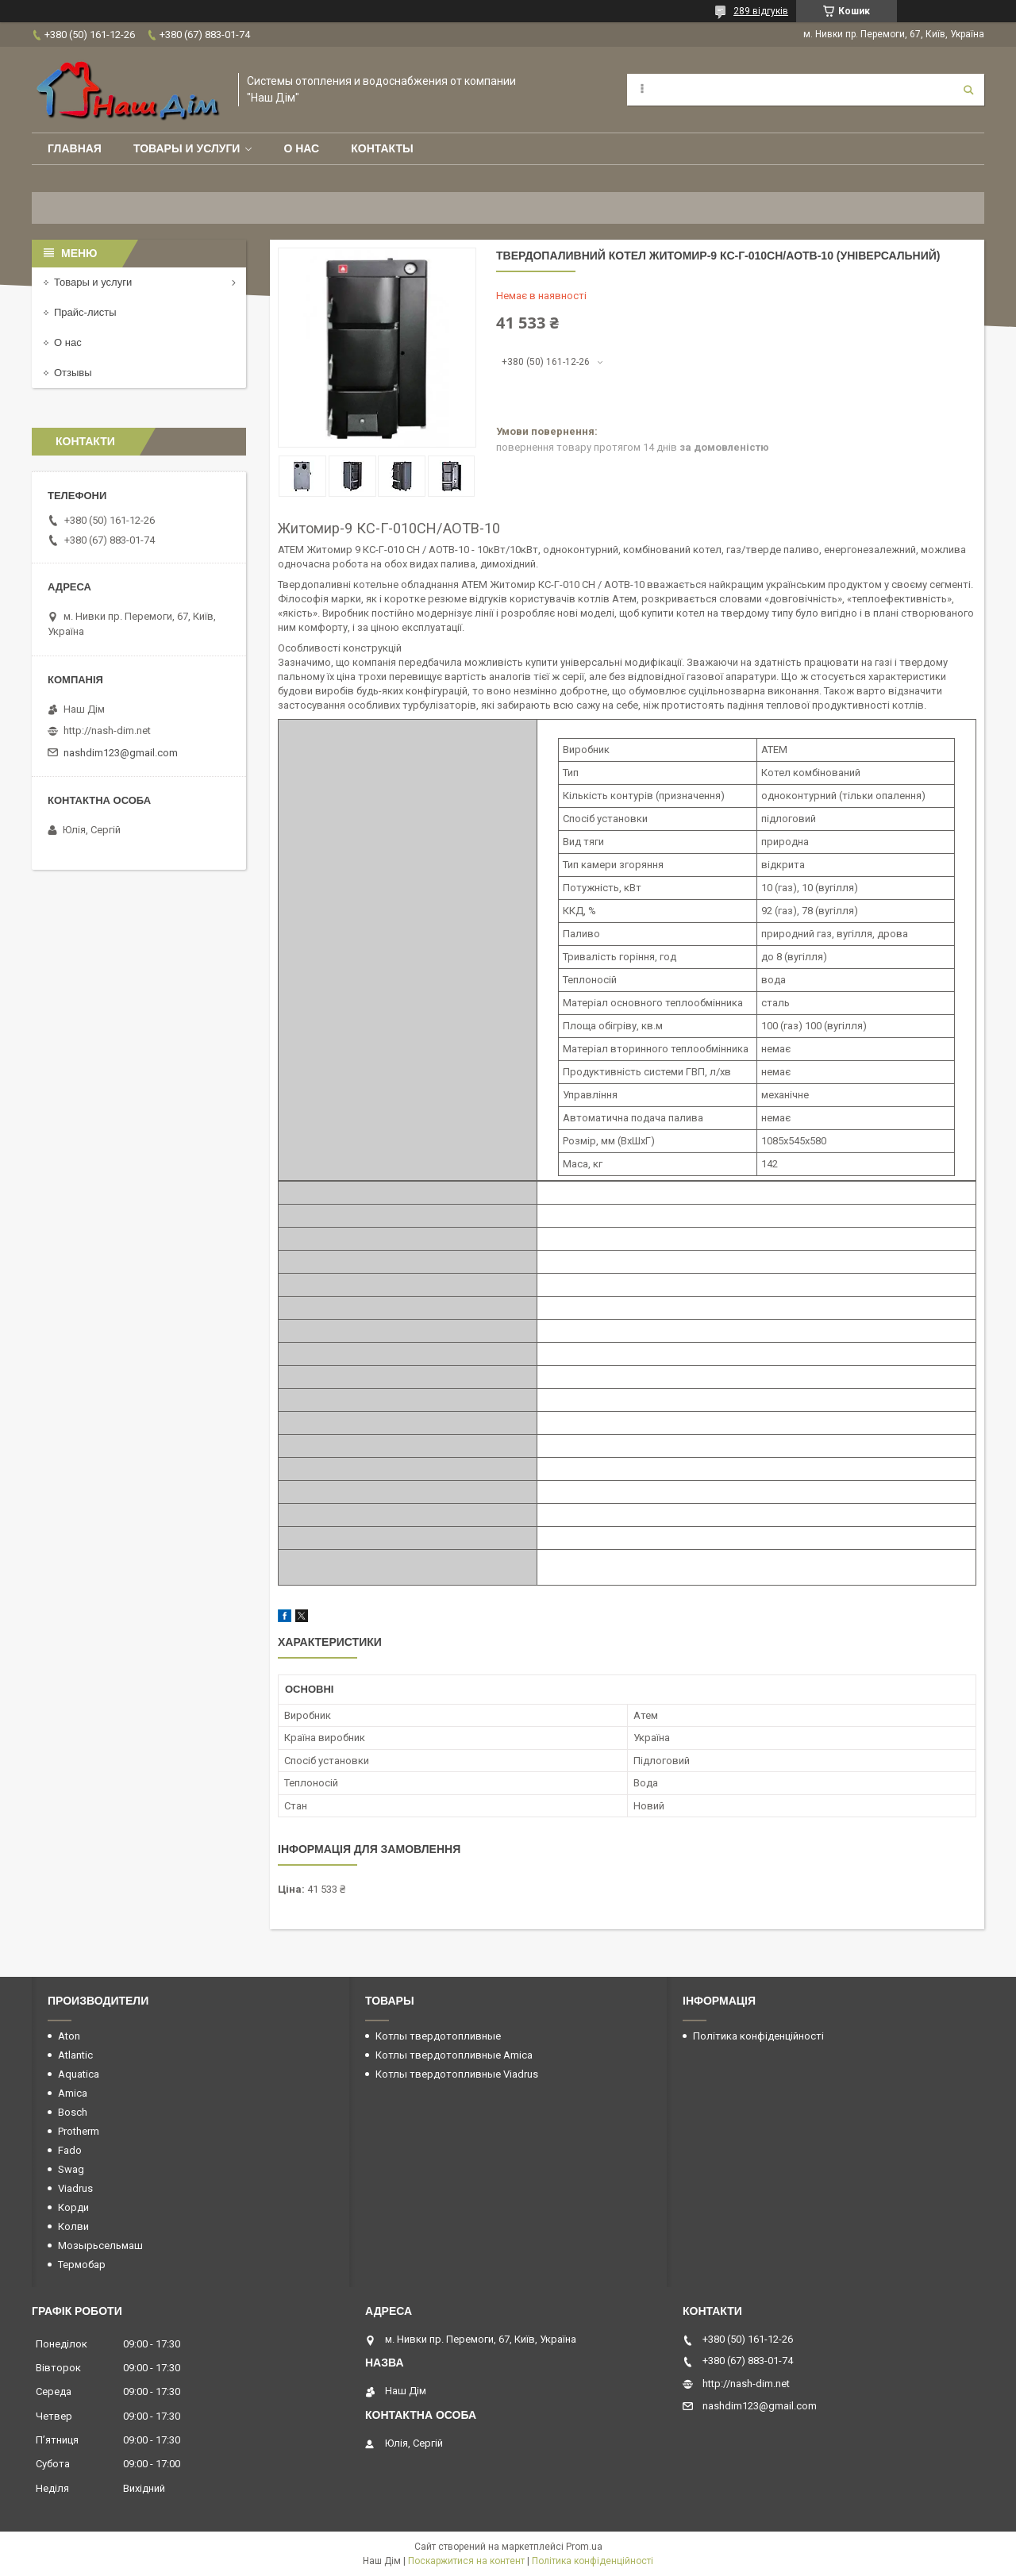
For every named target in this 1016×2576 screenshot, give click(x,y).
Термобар (82, 2264)
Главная (75, 148)
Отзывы (73, 373)
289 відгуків (760, 11)
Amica (72, 2093)
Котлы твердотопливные (438, 2036)
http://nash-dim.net (107, 730)
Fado (70, 2150)
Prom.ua (584, 2546)
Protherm (78, 2131)
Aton (69, 2036)
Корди (73, 2207)
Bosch (72, 2112)
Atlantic (75, 2055)
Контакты (382, 148)
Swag (71, 2169)
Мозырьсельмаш (100, 2245)
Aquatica (78, 2074)
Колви (73, 2226)
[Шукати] (968, 90)
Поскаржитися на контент (466, 2560)
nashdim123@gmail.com (121, 753)
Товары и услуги (187, 148)
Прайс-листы (85, 312)
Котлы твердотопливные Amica (454, 2055)
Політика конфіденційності (758, 2036)
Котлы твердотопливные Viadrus (456, 2074)
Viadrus (75, 2188)
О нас (301, 148)
